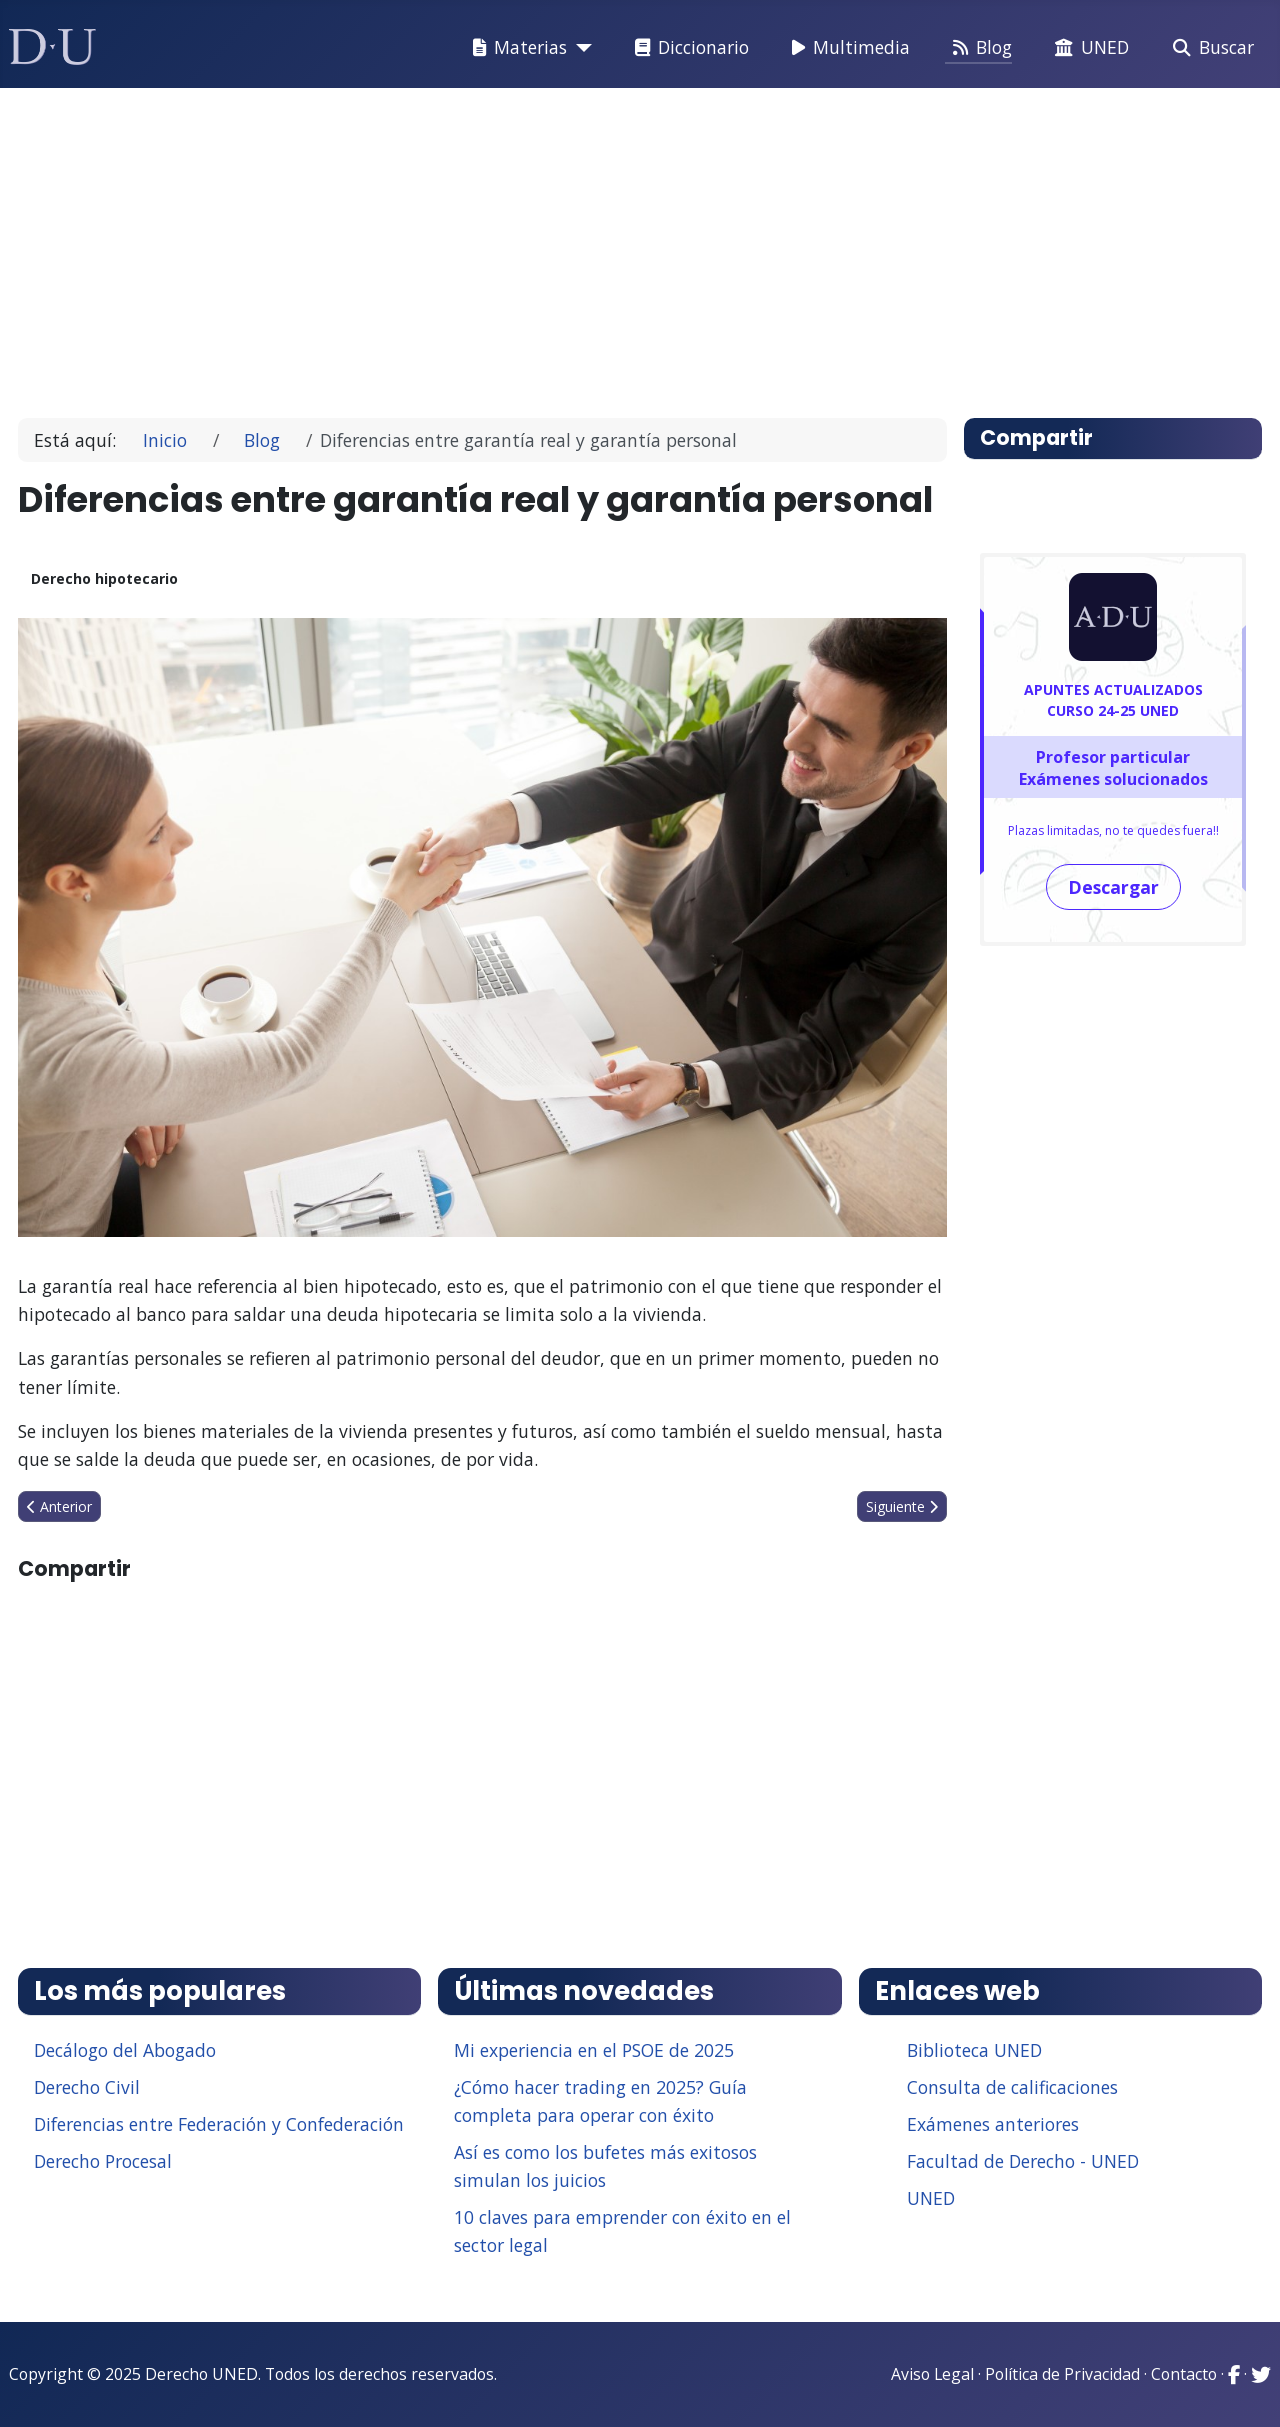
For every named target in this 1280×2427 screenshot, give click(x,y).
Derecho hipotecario (104, 578)
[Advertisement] (634, 244)
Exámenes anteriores (993, 2124)
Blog (978, 48)
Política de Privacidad (1062, 2374)
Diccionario (688, 48)
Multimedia (847, 48)
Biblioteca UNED (974, 2050)
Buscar (1209, 48)
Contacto (1184, 2374)
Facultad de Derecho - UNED (1023, 2161)
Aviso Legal (932, 2374)
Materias (516, 48)
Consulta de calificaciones (1012, 2087)
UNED (1088, 48)
